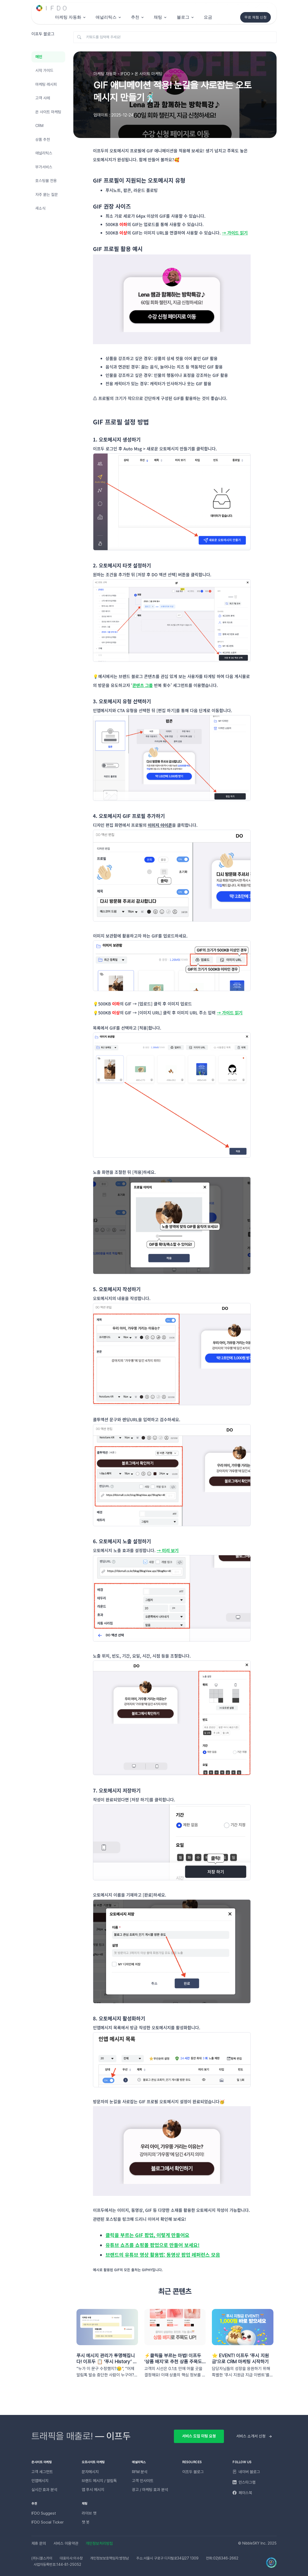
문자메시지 (90, 2471)
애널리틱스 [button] (106, 17)
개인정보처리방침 (99, 2543)
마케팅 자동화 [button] (68, 17)
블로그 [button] (183, 17)
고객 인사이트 (142, 2480)
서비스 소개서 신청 (251, 2436)
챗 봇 (86, 2522)
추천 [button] (135, 17)
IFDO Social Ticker (47, 2522)
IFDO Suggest (43, 2513)
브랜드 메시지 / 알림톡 (99, 2480)
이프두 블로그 (193, 2471)
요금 (208, 17)
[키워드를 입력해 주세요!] (175, 37)
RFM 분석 (139, 2471)
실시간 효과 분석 (44, 2489)
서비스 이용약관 (65, 2543)
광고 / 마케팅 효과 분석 (150, 2489)
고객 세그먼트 (42, 2471)
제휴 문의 (38, 2543)
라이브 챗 (89, 2513)
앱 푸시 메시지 (93, 2489)
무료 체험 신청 (255, 17)
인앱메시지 (39, 2480)
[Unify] (51, 8)
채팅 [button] (158, 17)
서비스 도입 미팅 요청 (199, 2436)
